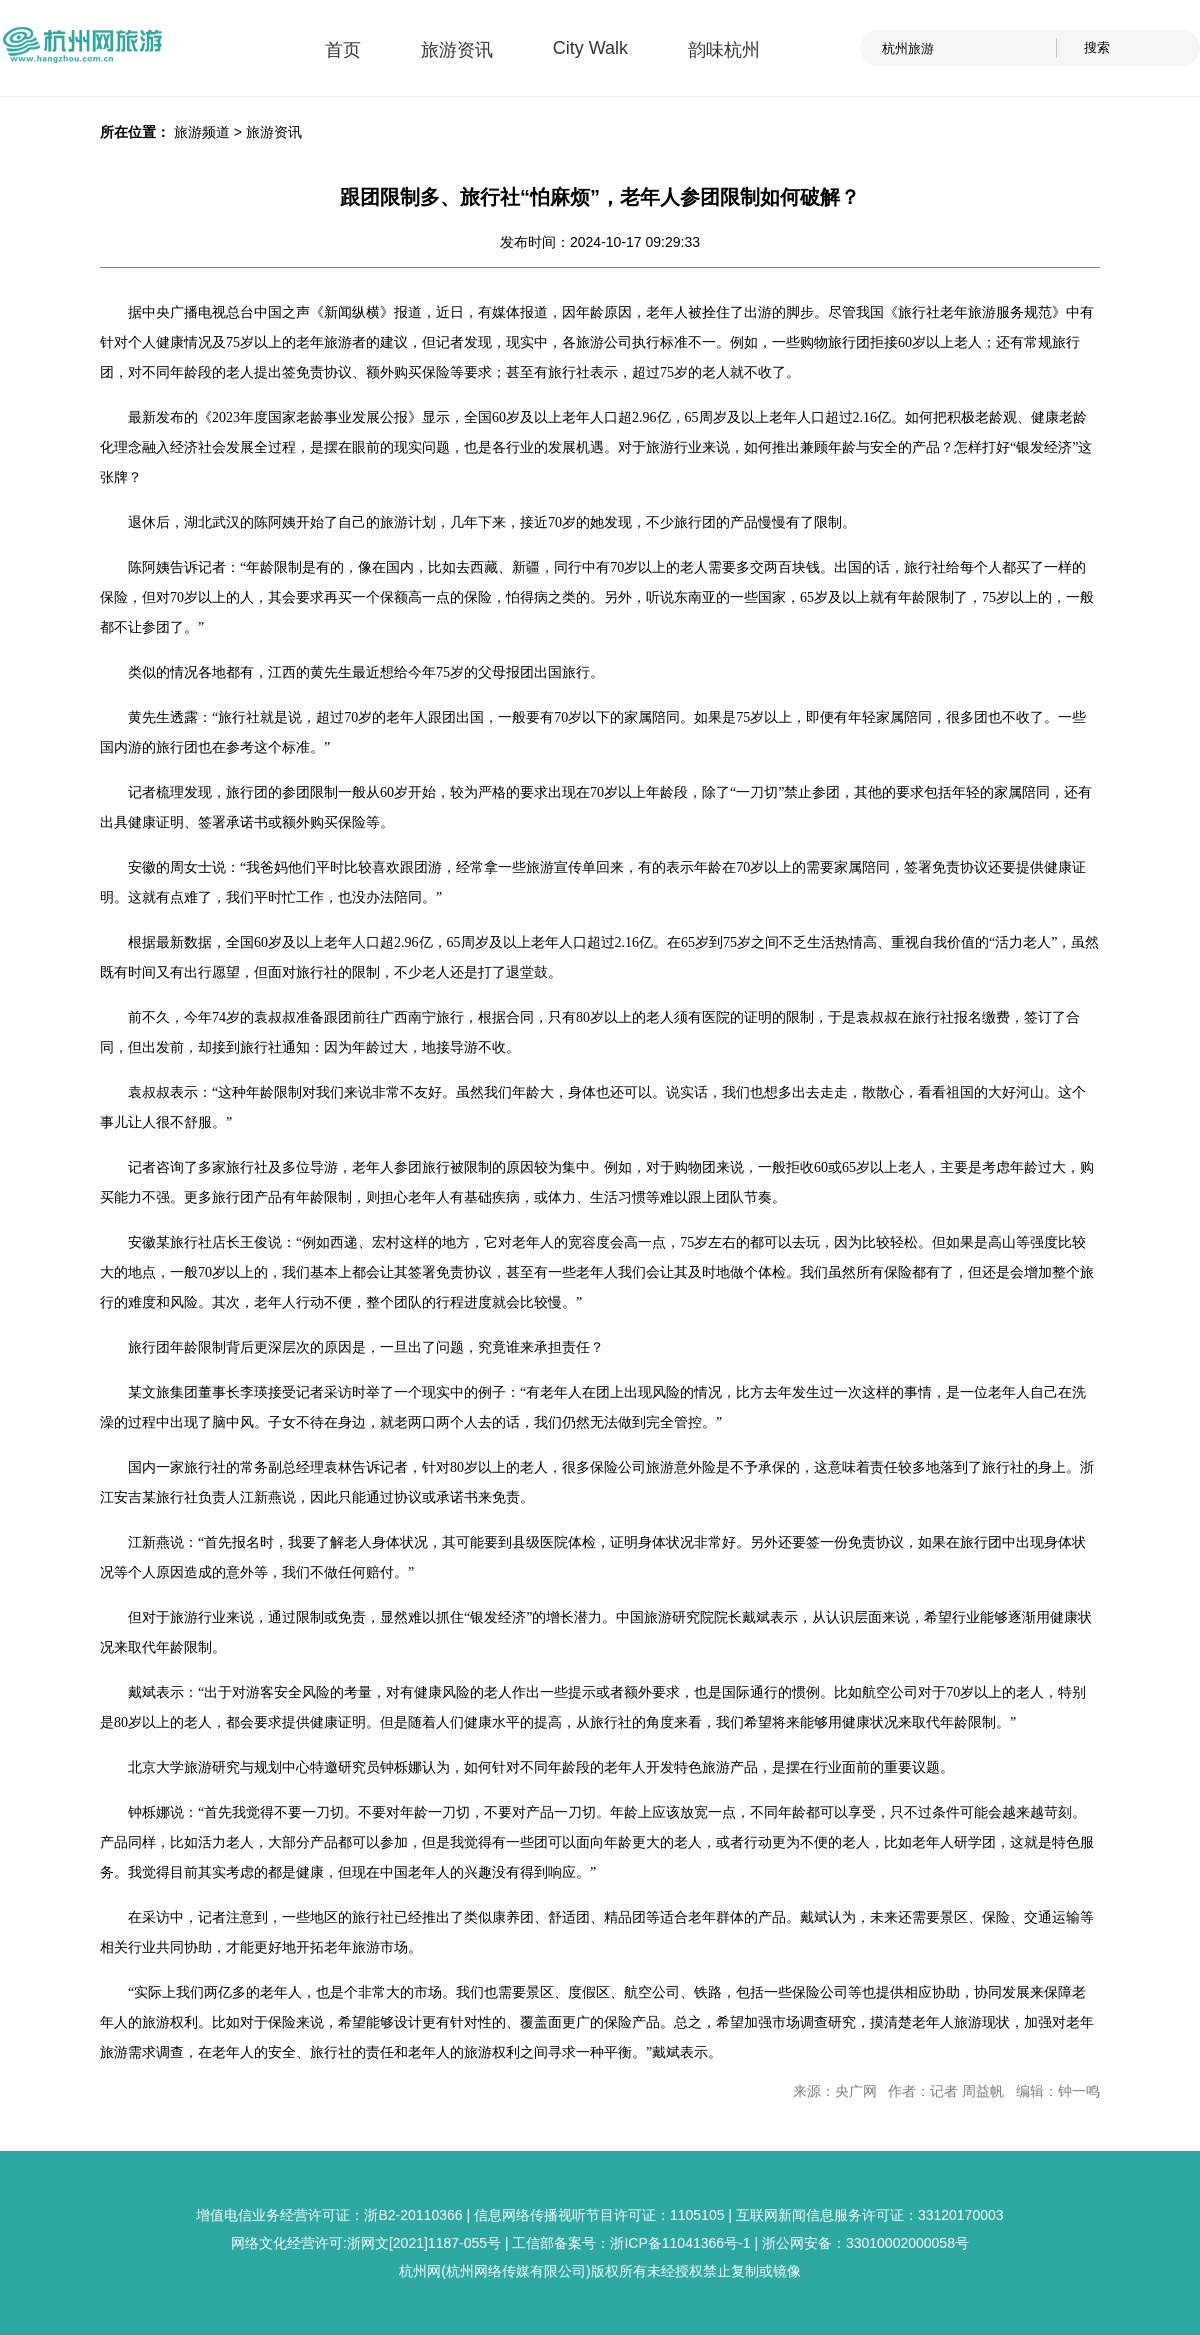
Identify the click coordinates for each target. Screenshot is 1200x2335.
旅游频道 (202, 132)
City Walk (590, 48)
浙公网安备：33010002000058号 (865, 2243)
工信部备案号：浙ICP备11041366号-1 (631, 2243)
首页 (343, 50)
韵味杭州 (724, 50)
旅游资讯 (457, 50)
